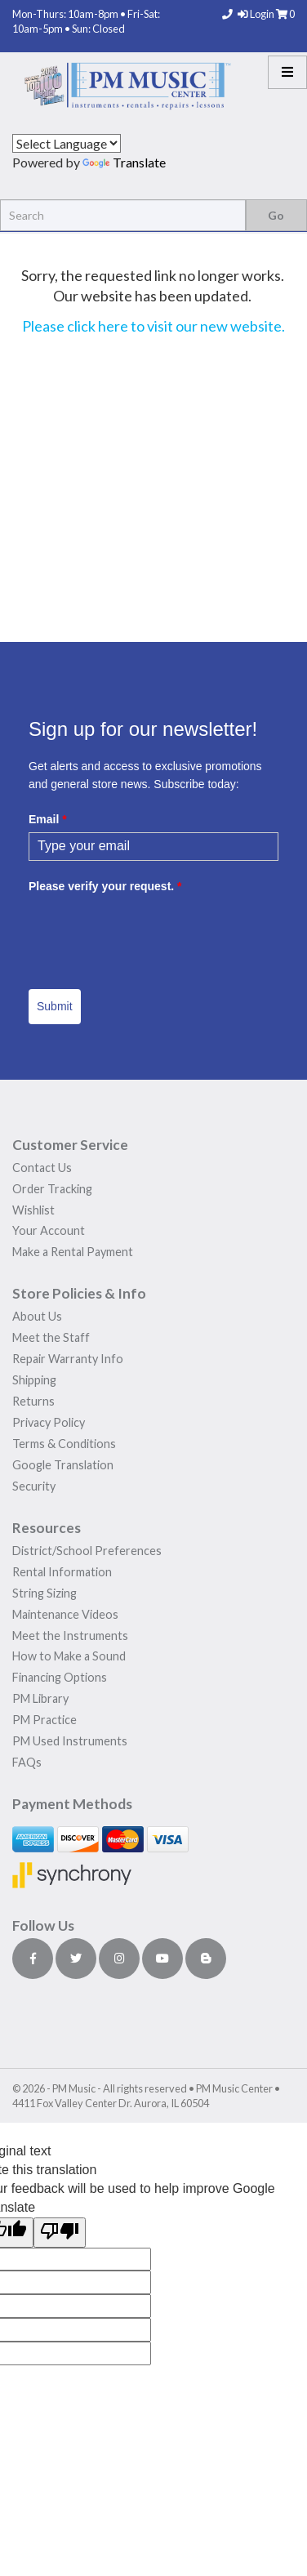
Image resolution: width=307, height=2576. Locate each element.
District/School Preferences (87, 1551)
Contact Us (42, 1167)
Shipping (34, 1380)
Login (257, 13)
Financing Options (59, 1677)
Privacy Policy (48, 1422)
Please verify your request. (105, 886)
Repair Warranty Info (67, 1359)
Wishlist (33, 1210)
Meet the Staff (51, 1337)
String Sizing (44, 1593)
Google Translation (62, 1465)
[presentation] (153, 931)
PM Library (40, 1698)
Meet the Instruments (70, 1635)
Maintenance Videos (65, 1614)
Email (48, 819)
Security (34, 1486)
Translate (124, 162)
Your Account (48, 1230)
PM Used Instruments (69, 1741)
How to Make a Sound (69, 1656)
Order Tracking (52, 1189)
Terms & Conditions (64, 1444)
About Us (37, 1316)
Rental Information (62, 1572)
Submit (55, 1006)
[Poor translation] (59, 2232)
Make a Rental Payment (72, 1252)
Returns (33, 1401)
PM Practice (44, 1720)
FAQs (27, 1762)
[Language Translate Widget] (66, 143)
